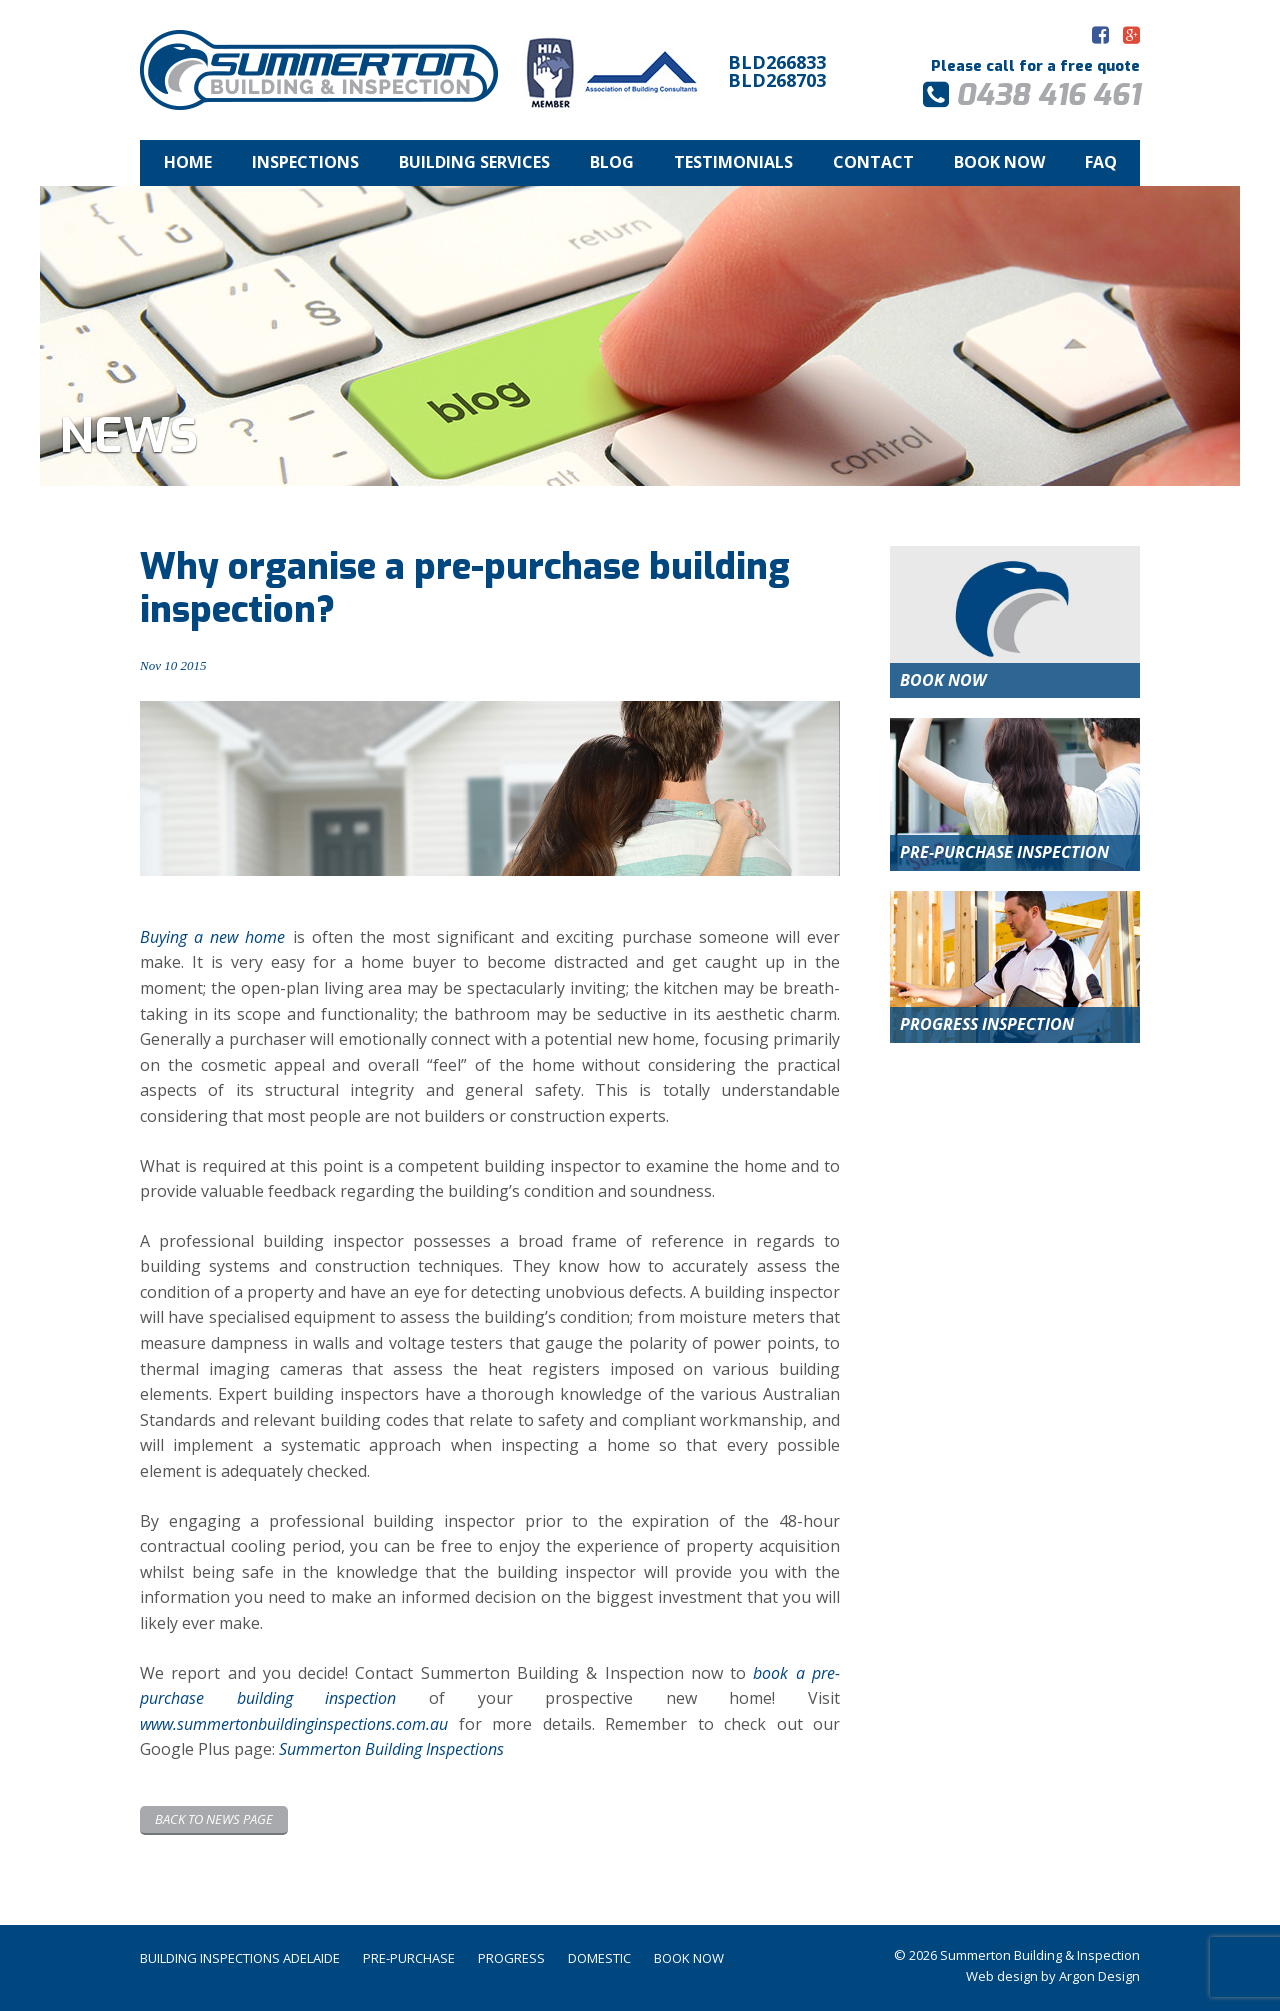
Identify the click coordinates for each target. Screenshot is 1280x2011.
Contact (873, 162)
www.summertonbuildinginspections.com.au (294, 1724)
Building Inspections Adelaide (240, 1958)
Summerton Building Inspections (391, 1749)
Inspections (305, 162)
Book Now (999, 162)
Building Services (474, 162)
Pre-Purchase (409, 1958)
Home (188, 162)
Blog (612, 162)
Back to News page (214, 1819)
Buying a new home (212, 937)
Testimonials (733, 162)
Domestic (599, 1958)
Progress (511, 1958)
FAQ (1101, 162)
